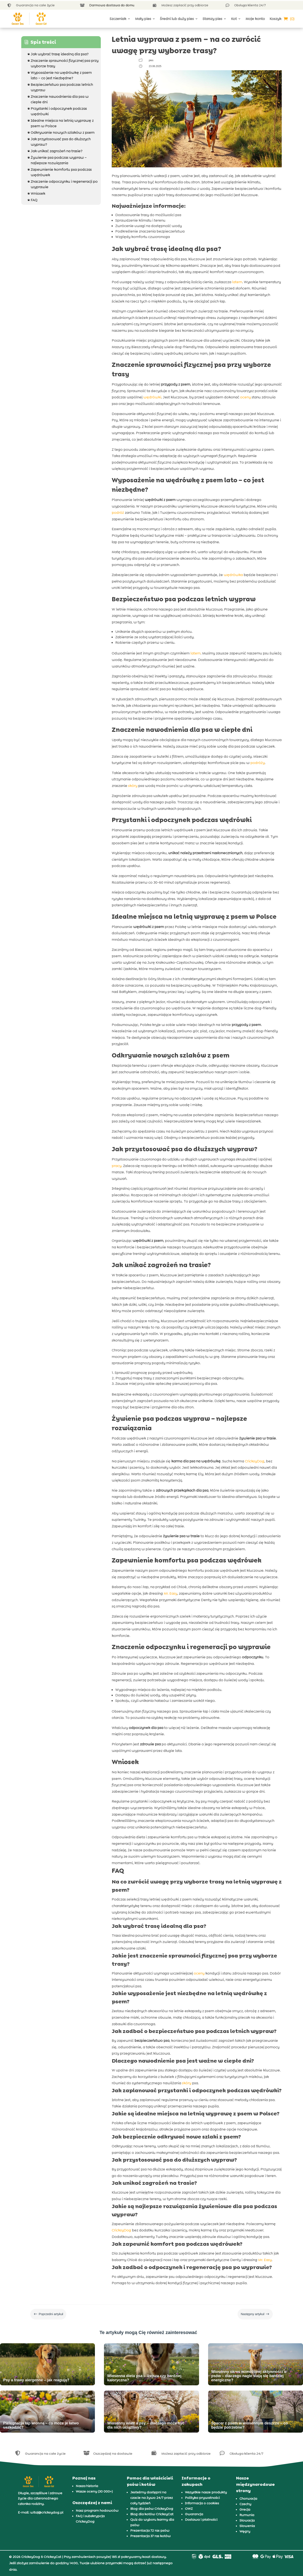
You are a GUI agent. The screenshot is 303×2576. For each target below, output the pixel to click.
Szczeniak (118, 18)
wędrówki (152, 397)
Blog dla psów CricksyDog (151, 2508)
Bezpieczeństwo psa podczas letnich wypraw (60, 87)
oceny (245, 397)
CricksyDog (254, 1461)
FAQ (32, 200)
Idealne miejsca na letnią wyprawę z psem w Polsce (61, 123)
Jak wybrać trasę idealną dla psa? (58, 54)
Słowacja (247, 2520)
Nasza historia (87, 2486)
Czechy (245, 2504)
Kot (234, 18)
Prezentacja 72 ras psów (149, 2530)
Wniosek (36, 193)
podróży (257, 762)
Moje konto (255, 18)
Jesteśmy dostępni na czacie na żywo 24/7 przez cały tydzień (151, 2497)
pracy (116, 1165)
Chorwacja (248, 2498)
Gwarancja (194, 2514)
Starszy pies (212, 18)
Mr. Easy (170, 1593)
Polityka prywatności (202, 2497)
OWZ (189, 2508)
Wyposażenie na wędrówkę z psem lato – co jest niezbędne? (60, 75)
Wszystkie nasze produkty (206, 2492)
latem (237, 282)
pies (151, 60)
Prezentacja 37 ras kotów (150, 2536)
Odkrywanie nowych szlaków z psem (61, 132)
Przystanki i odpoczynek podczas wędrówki (57, 111)
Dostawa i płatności (201, 2519)
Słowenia (247, 2526)
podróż (118, 512)
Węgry (244, 2531)
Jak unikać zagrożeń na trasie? (55, 151)
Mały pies (143, 18)
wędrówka (233, 574)
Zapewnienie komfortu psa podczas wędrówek (60, 172)
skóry (132, 785)
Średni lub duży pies (177, 18)
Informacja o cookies (202, 2503)
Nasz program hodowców (97, 2510)
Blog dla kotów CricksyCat (151, 2514)
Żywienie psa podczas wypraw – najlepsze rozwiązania (57, 160)
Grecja (244, 2509)
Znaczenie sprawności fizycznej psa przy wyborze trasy (63, 63)
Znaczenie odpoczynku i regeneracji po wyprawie (63, 184)
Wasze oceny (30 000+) (94, 2491)
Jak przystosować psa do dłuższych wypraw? (59, 141)
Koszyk (275, 18)
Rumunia (246, 2515)
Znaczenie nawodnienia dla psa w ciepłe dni (58, 99)
